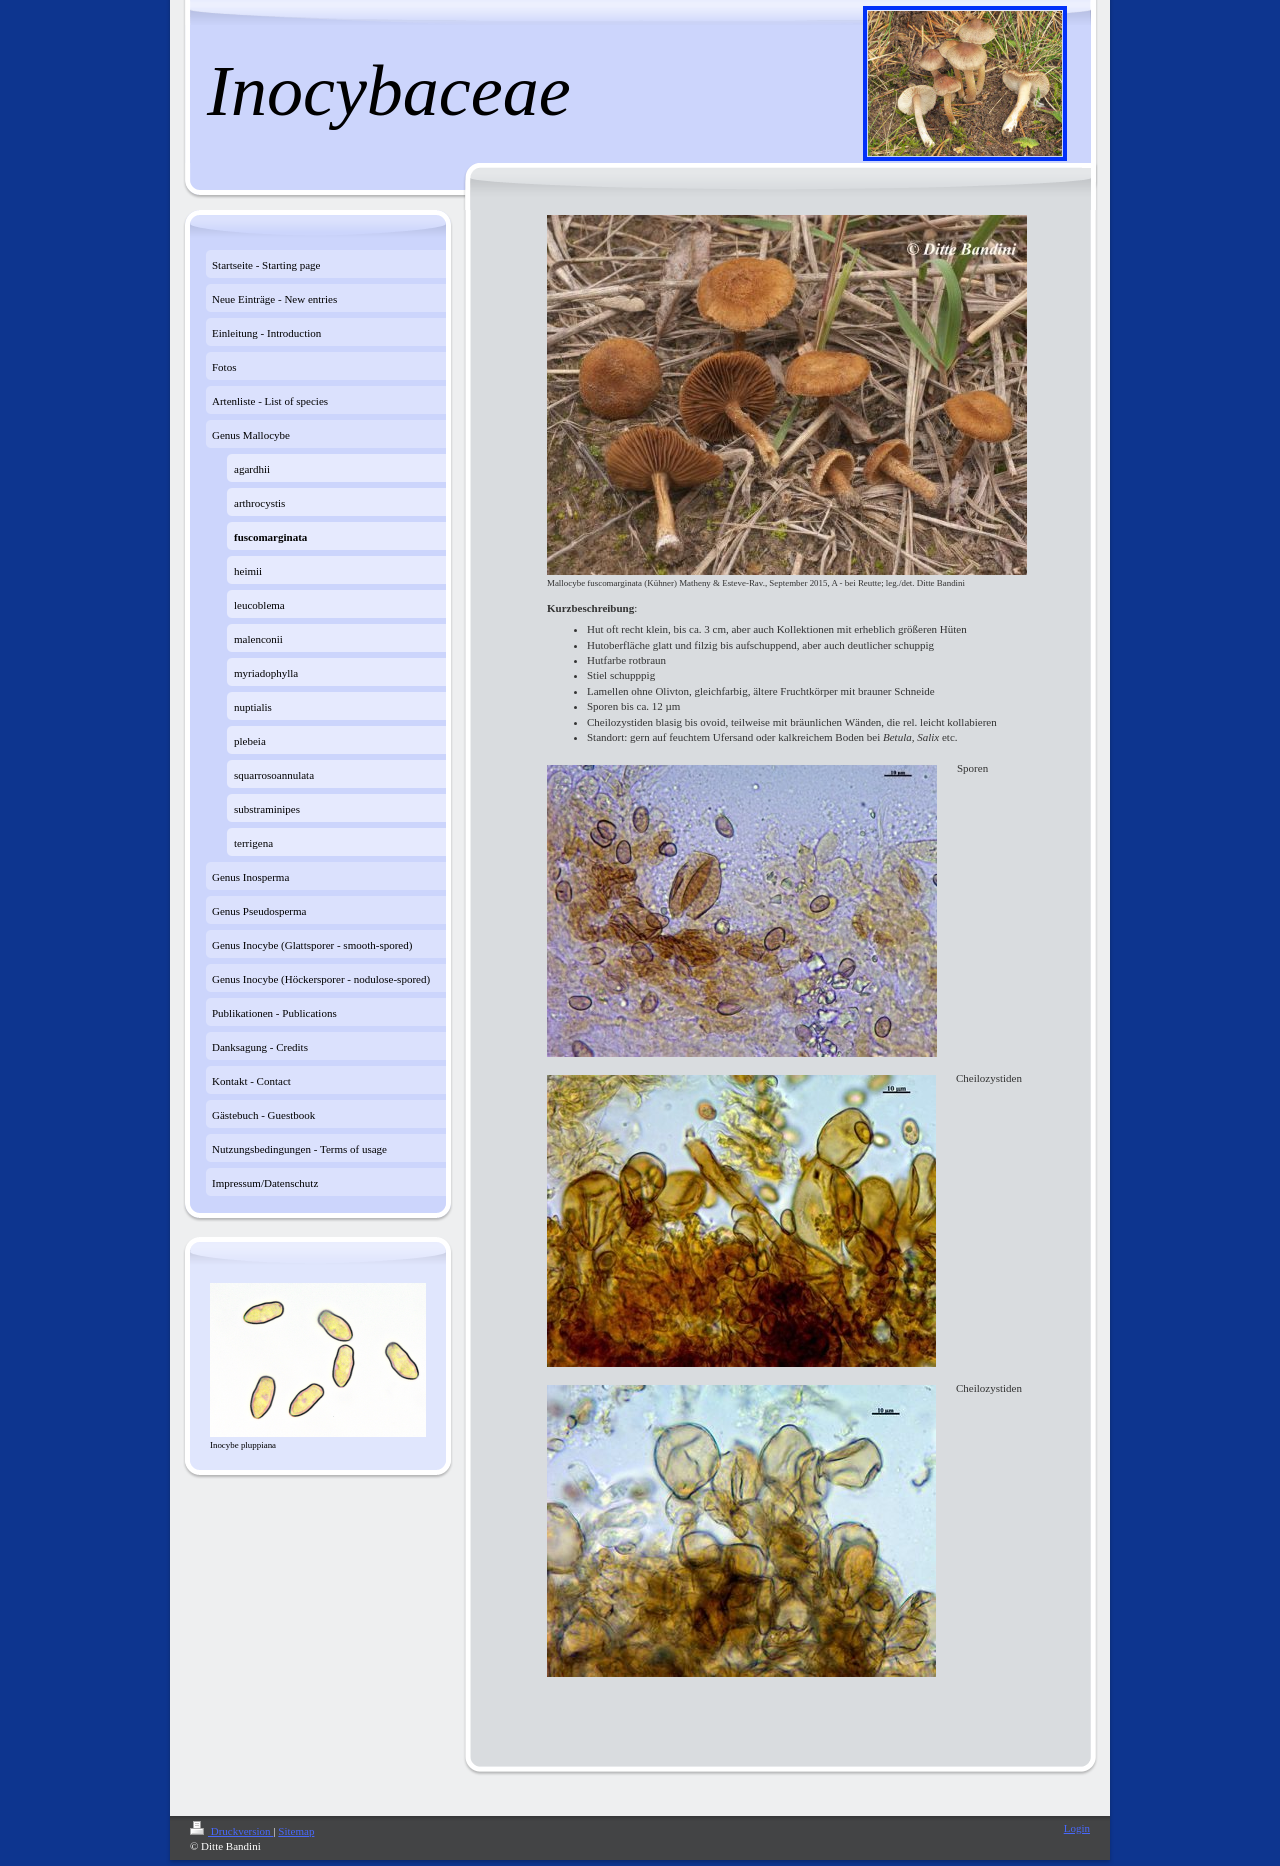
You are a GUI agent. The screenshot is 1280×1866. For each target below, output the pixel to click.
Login (1077, 1828)
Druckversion (231, 1831)
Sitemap (296, 1831)
